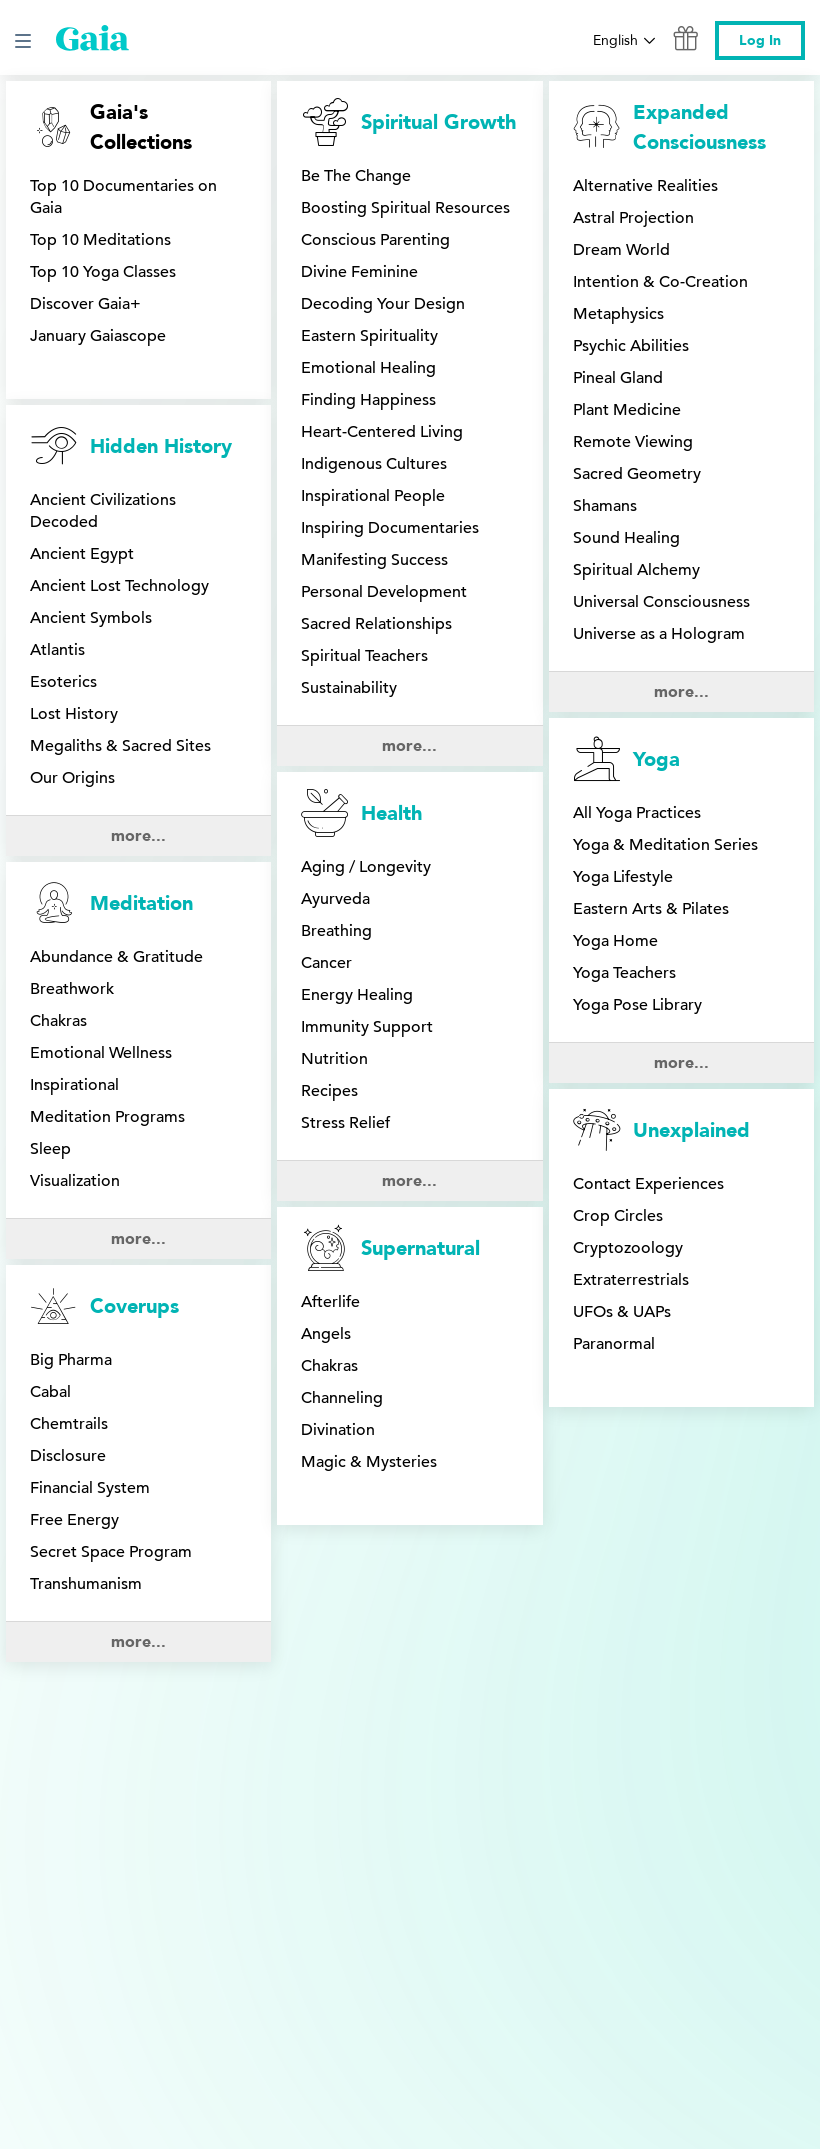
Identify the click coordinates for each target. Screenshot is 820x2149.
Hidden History (161, 446)
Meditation (141, 775)
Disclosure (68, 1249)
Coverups (134, 1099)
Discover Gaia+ (85, 304)
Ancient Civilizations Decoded (103, 511)
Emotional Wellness (101, 925)
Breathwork (72, 861)
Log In (760, 40)
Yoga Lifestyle (623, 564)
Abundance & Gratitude (116, 829)
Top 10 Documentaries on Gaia (123, 197)
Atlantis (57, 650)
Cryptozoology (628, 888)
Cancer (326, 596)
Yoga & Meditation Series (665, 532)
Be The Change (356, 176)
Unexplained (691, 770)
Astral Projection (633, 218)
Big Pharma (71, 1153)
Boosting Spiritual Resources (405, 208)
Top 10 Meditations (100, 240)
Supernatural (420, 770)
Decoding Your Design (383, 304)
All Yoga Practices (637, 500)
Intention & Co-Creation (660, 282)
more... (138, 708)
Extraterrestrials (631, 920)
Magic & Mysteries (369, 984)
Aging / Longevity (366, 500)
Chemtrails (69, 1217)
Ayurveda (335, 532)
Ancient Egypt (82, 554)
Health (391, 446)
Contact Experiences (648, 824)
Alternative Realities (645, 186)
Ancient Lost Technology (119, 586)
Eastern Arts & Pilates (651, 596)
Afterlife (330, 824)
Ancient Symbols (91, 618)
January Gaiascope (98, 336)
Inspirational (74, 957)
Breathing (336, 564)
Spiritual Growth (438, 122)
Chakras (58, 893)
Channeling (342, 920)
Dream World (621, 250)
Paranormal (614, 984)
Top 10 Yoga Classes (103, 272)
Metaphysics (618, 314)
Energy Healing (357, 628)
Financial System (90, 1281)
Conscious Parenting (375, 240)
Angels (326, 856)
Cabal (50, 1185)
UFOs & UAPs (622, 952)
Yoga (656, 446)
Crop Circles (618, 856)
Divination (338, 952)
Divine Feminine (359, 272)
